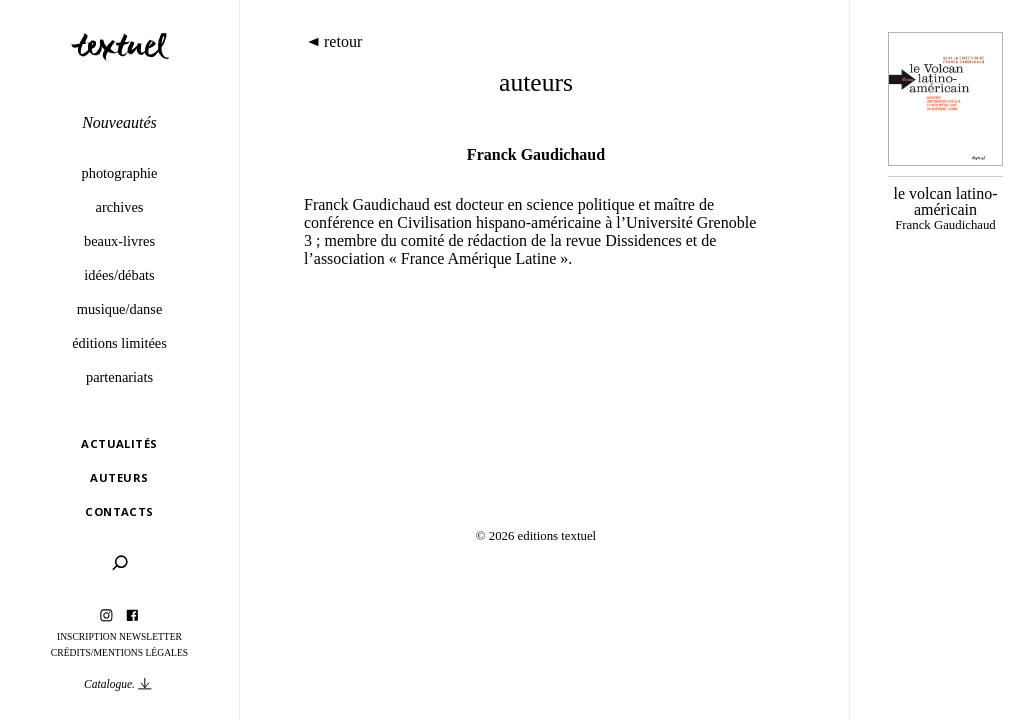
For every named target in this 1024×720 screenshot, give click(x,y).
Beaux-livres (119, 241)
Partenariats (119, 377)
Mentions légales (141, 652)
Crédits (71, 652)
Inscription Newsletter (119, 636)
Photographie (120, 173)
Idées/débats (119, 275)
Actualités (119, 443)
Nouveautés (119, 122)
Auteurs (119, 477)
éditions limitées (119, 343)
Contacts (119, 511)
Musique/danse (120, 309)
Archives (120, 207)
